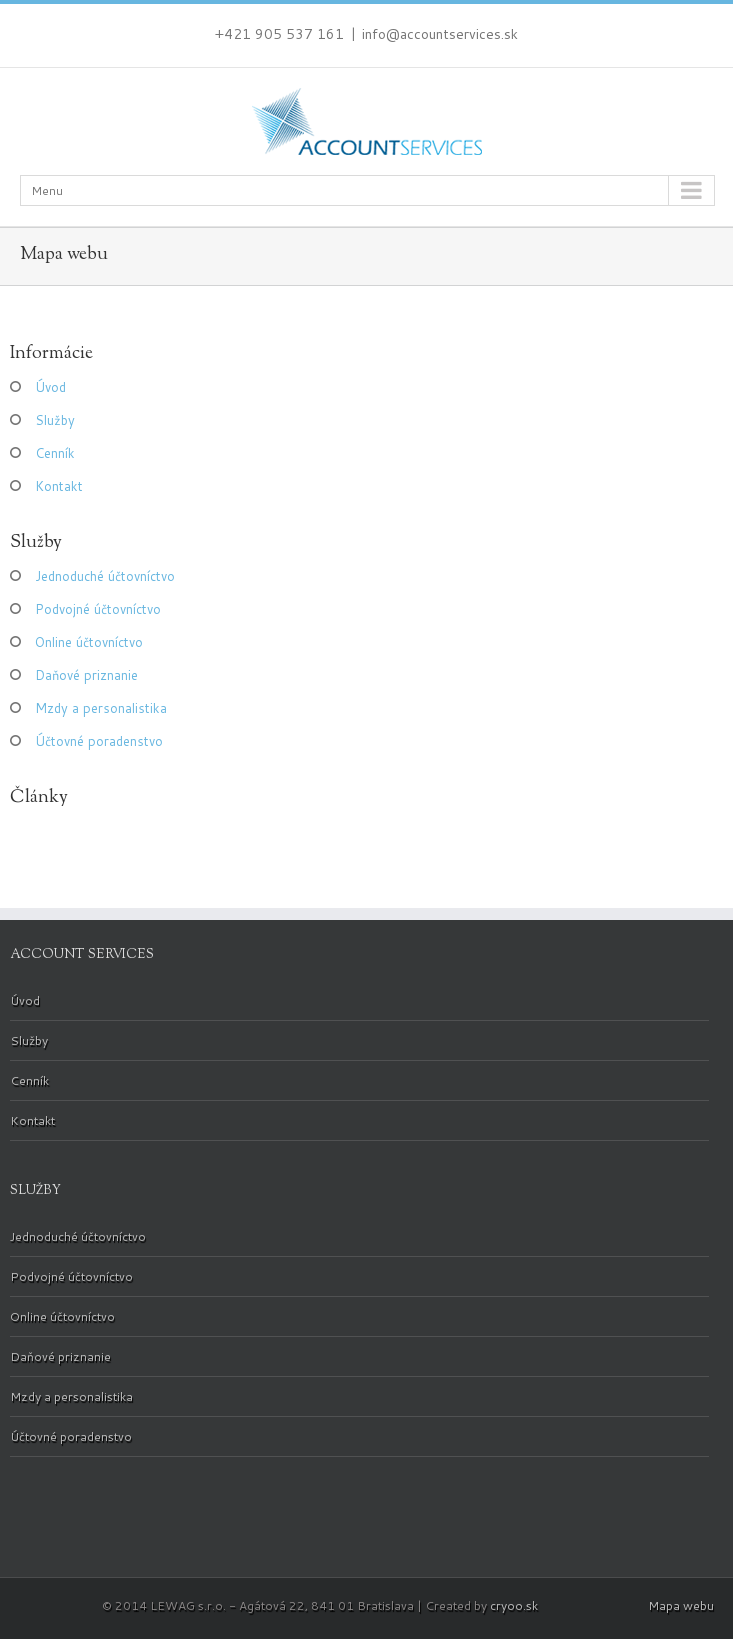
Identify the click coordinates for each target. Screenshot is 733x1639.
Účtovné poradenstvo (99, 741)
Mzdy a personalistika (101, 708)
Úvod (50, 387)
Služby (55, 420)
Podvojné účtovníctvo (98, 609)
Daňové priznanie (86, 675)
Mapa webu (681, 1605)
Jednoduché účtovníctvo (105, 576)
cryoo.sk (514, 1605)
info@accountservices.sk (440, 34)
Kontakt (59, 486)
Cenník (55, 453)
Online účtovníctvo (89, 642)
